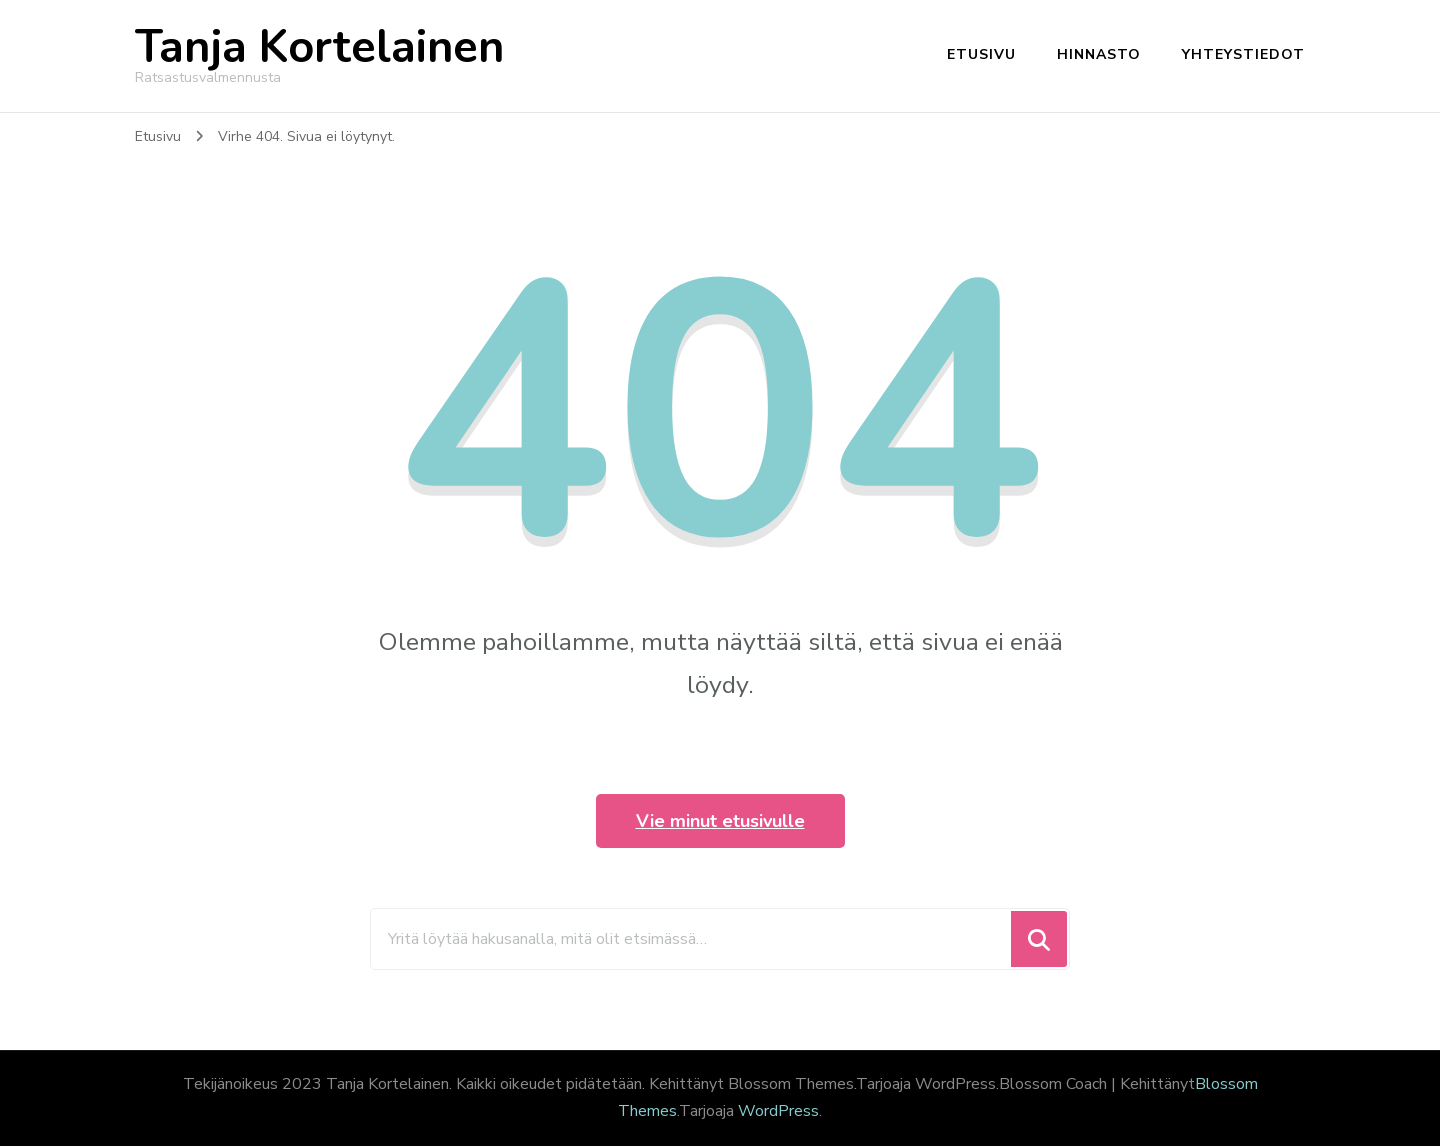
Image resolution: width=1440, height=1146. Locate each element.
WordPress (778, 1111)
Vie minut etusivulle (720, 821)
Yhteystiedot (1243, 54)
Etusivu (981, 54)
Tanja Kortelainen (319, 47)
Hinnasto (1099, 54)
